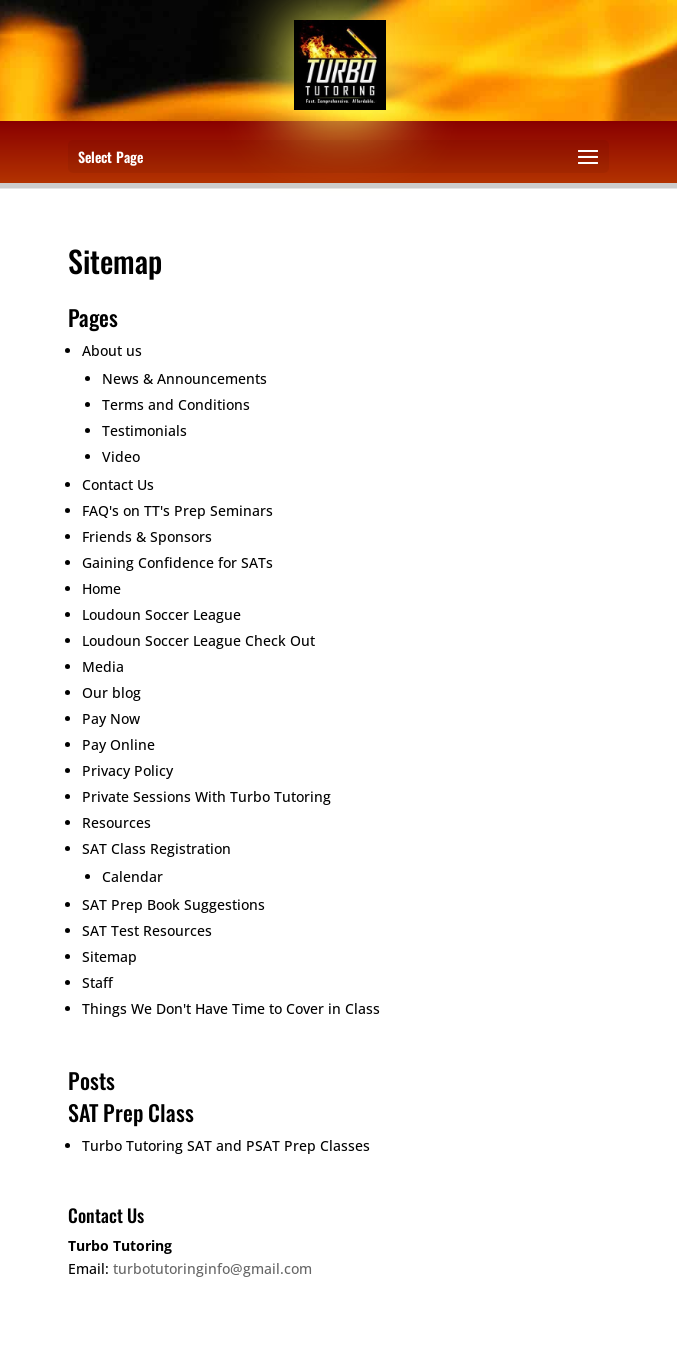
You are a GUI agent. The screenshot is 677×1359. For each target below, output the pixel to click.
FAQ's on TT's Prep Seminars (177, 510)
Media (103, 666)
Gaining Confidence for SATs (177, 562)
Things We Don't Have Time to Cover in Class (231, 1008)
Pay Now (111, 718)
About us (112, 350)
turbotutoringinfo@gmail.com (212, 1268)
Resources (116, 822)
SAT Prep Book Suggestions (173, 904)
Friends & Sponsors (147, 536)
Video (121, 456)
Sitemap (109, 956)
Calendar (132, 876)
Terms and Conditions (176, 404)
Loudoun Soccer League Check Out (198, 640)
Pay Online (118, 744)
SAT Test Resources (147, 930)
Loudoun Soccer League (161, 614)
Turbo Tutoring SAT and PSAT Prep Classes (226, 1145)
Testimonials (144, 430)
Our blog (111, 692)
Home (101, 588)
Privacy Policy (127, 770)
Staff (97, 982)
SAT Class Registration (156, 848)
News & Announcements (184, 378)
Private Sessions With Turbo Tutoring (206, 796)
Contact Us (118, 484)
